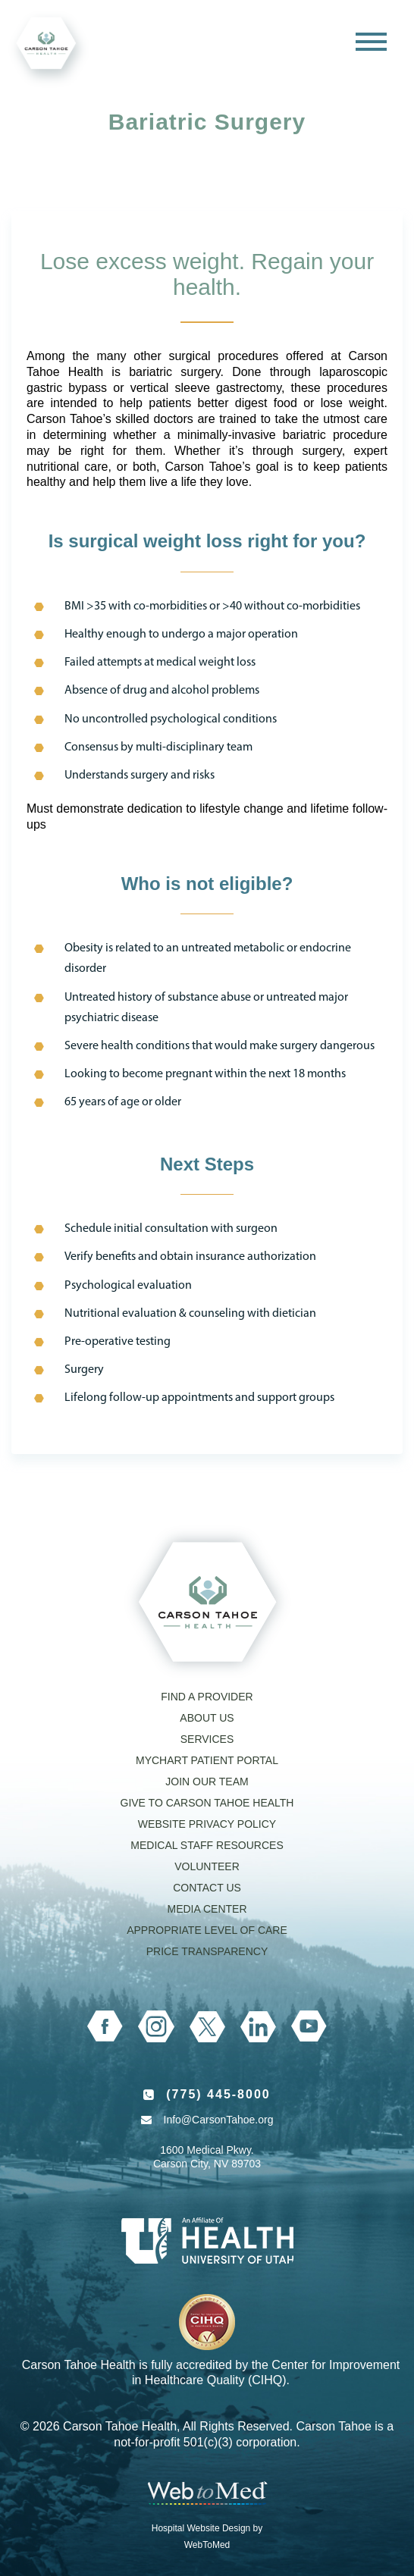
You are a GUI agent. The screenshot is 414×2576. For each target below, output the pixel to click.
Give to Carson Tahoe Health (207, 1803)
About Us (207, 1718)
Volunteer (207, 1866)
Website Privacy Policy (207, 1824)
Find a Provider (206, 1697)
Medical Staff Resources (206, 1845)
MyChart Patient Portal (207, 1760)
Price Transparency (207, 1951)
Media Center (206, 1909)
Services (207, 1739)
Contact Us (207, 1888)
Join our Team (206, 1781)
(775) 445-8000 (218, 2094)
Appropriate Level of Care (207, 1930)
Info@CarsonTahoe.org (219, 2120)
